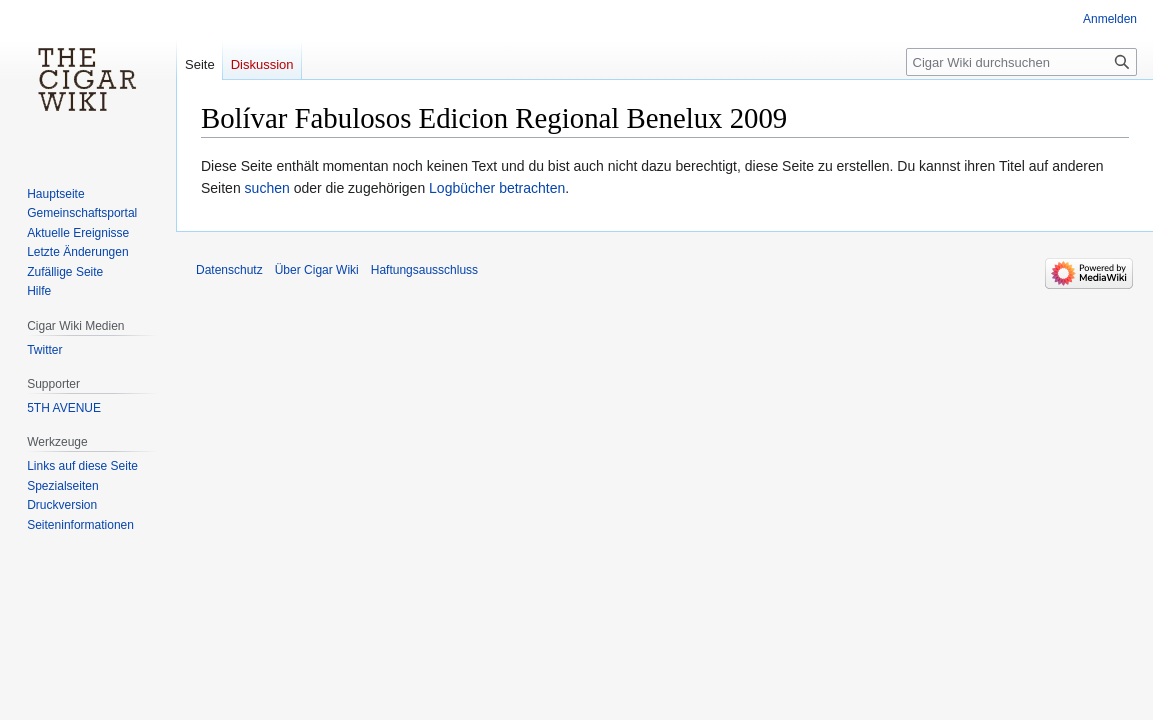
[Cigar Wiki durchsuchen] (1021, 62)
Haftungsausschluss (424, 270)
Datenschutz (229, 270)
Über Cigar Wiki (317, 270)
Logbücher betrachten (497, 188)
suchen (267, 188)
